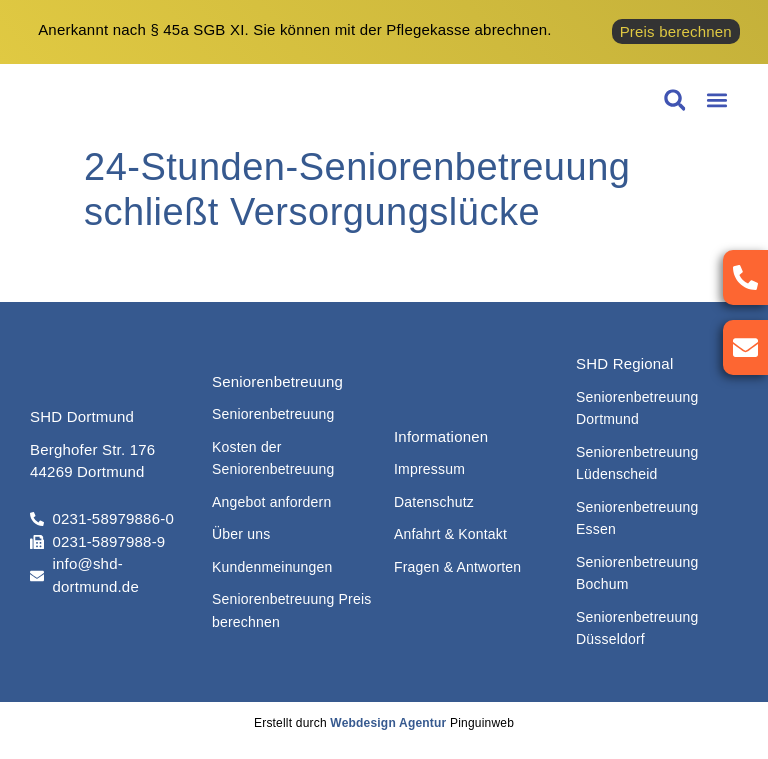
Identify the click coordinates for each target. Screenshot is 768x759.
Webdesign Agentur (388, 723)
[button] (716, 100)
